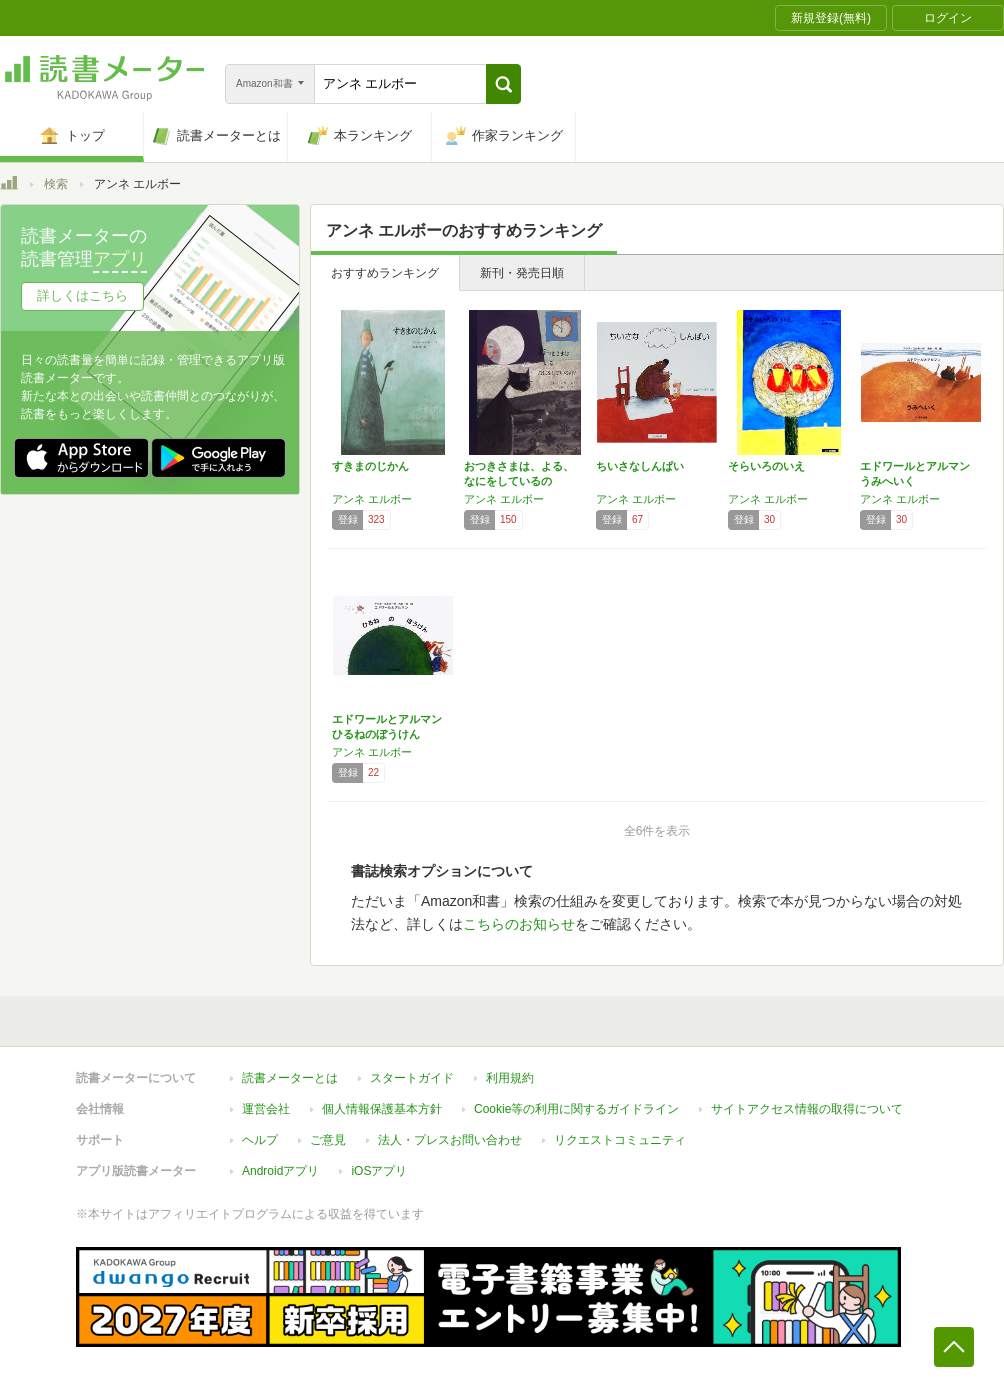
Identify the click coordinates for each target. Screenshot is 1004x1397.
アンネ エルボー (372, 499)
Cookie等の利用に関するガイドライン (576, 1109)
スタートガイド (412, 1078)
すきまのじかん (370, 466)
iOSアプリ (379, 1171)
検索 (56, 184)
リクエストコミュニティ (620, 1140)
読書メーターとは (290, 1078)
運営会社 (266, 1109)
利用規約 (510, 1078)
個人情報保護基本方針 (382, 1109)
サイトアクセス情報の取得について (807, 1109)
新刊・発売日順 (522, 273)
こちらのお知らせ (519, 924)
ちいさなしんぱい (640, 466)
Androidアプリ (280, 1171)
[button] (503, 84)
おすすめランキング (385, 273)
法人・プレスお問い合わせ (450, 1140)
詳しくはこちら (82, 295)
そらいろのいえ (766, 466)
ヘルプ (260, 1140)
